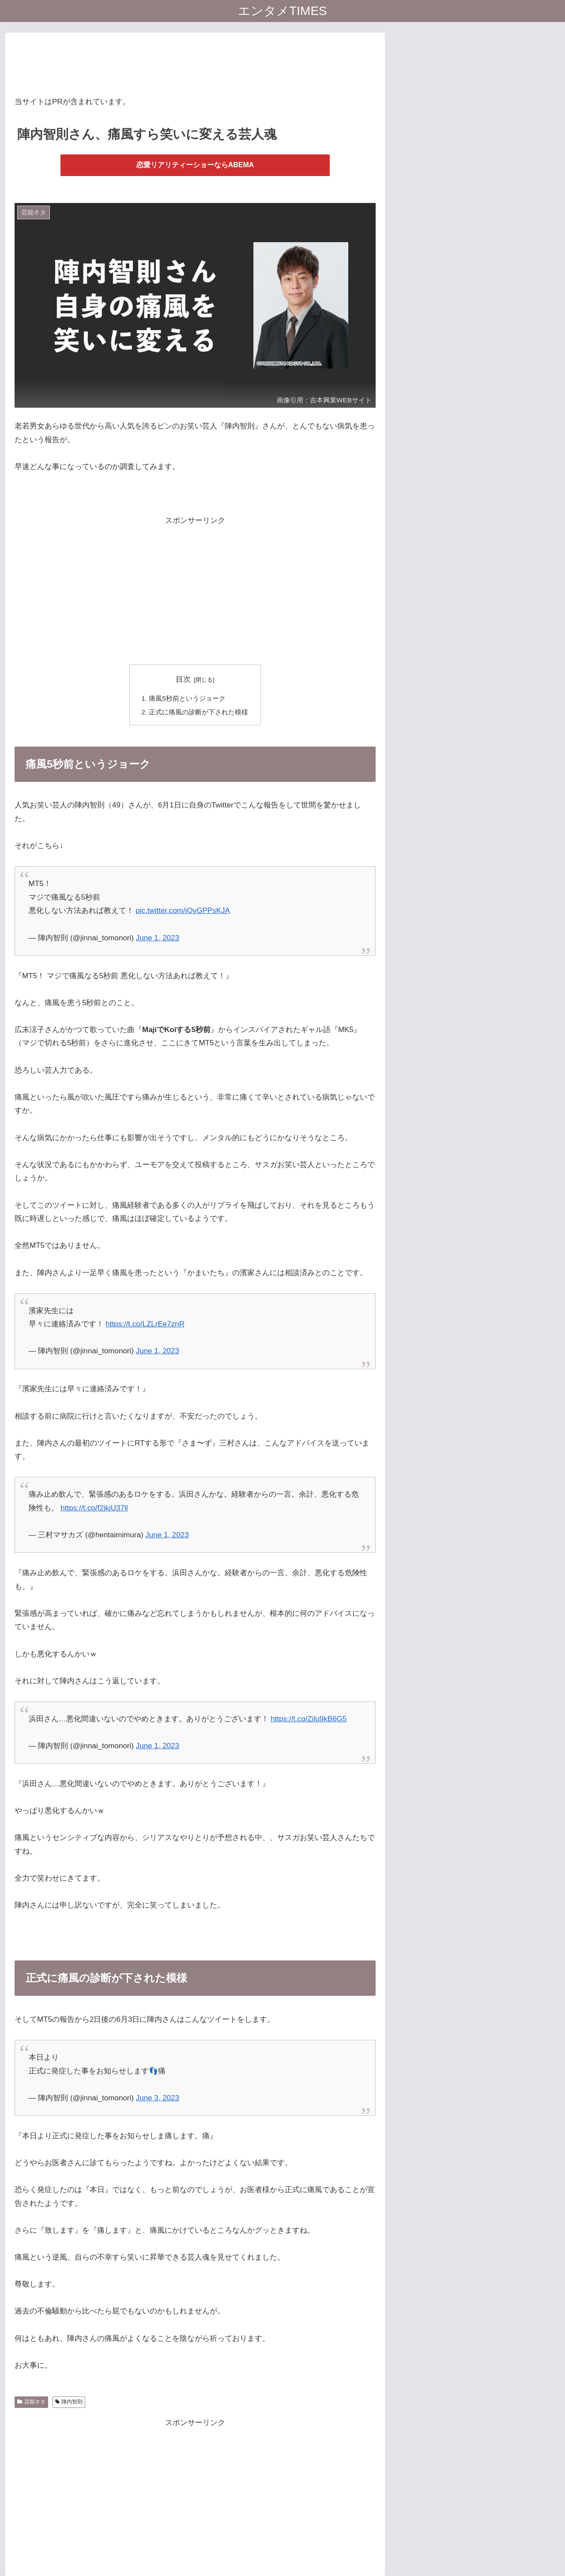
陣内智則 (69, 2402)
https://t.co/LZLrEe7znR (145, 1324)
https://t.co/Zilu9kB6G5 (309, 1719)
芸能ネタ (31, 2402)
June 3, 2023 (157, 2098)
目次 (183, 679)
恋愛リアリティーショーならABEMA (195, 165)
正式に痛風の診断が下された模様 (198, 712)
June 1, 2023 (157, 938)
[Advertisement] (195, 62)
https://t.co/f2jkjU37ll (94, 1508)
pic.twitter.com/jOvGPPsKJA (183, 910)
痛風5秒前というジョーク (187, 698)
